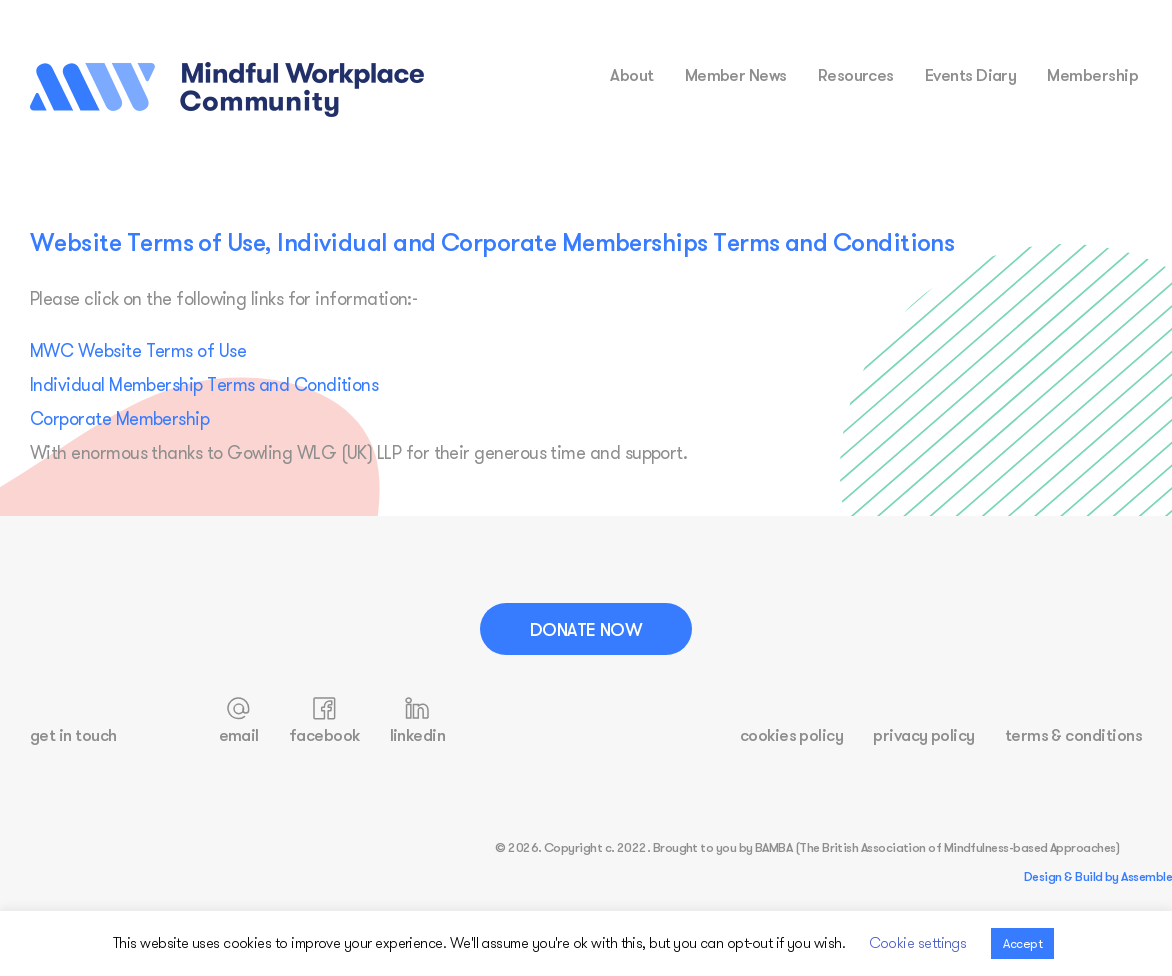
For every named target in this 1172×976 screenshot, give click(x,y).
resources (856, 74)
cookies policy (791, 734)
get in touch (73, 734)
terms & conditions (1073, 734)
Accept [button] (1022, 943)
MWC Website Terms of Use (138, 350)
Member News (736, 74)
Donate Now (586, 629)
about (631, 74)
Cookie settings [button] (918, 942)
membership (1092, 74)
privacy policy (923, 734)
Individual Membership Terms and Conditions (204, 384)
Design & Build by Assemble (1098, 876)
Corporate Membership (119, 418)
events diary (971, 74)
